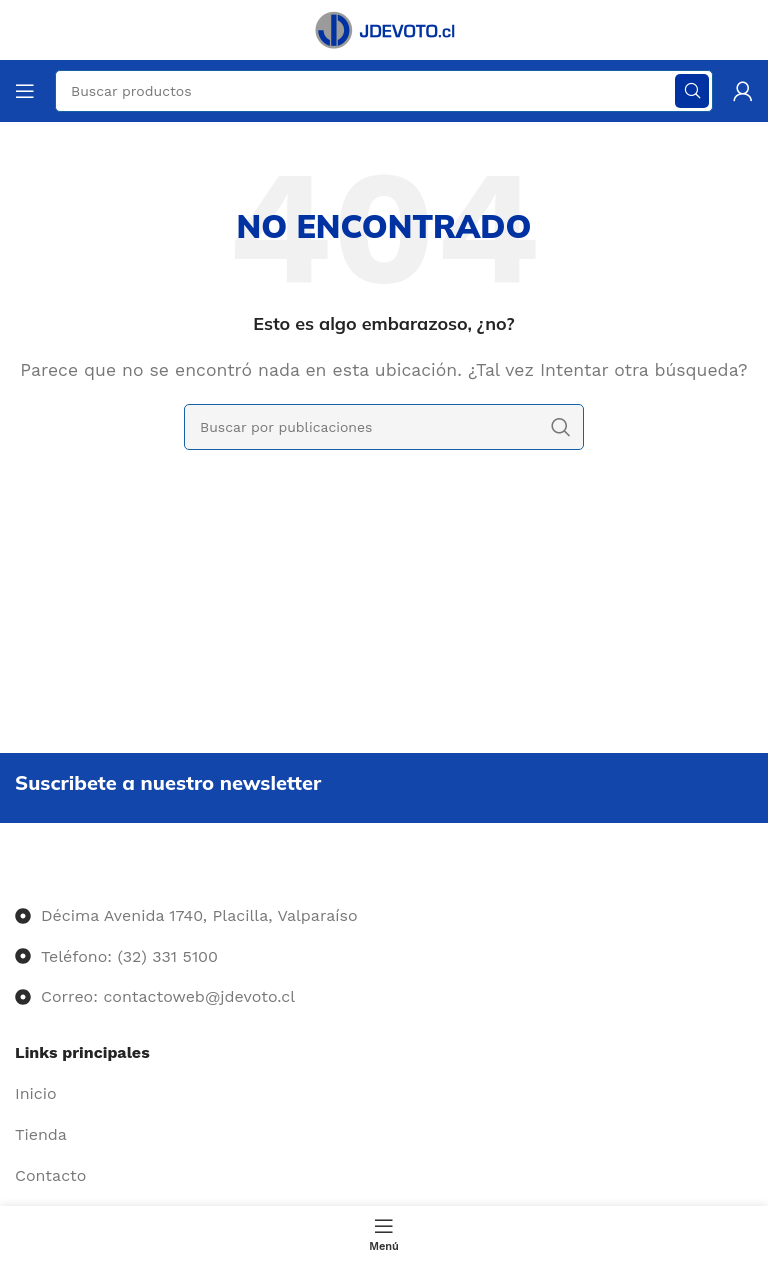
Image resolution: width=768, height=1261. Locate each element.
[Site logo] (384, 28)
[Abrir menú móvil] (25, 91)
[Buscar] (384, 427)
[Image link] (15, 875)
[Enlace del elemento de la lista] (384, 1094)
